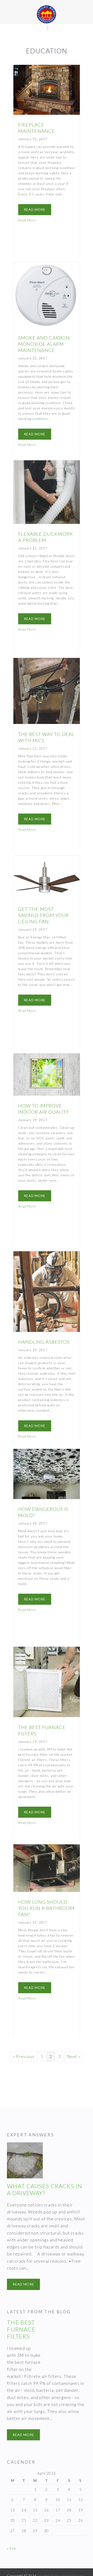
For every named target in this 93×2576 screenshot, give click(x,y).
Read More (34, 178)
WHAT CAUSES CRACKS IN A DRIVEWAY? (44, 2158)
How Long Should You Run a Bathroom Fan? (46, 1876)
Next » (73, 2024)
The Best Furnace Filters (21, 2297)
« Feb (11, 2517)
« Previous (23, 2024)
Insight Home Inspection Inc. (62, 2544)
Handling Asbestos (44, 1310)
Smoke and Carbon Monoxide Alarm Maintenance (44, 312)
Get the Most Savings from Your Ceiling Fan (43, 883)
